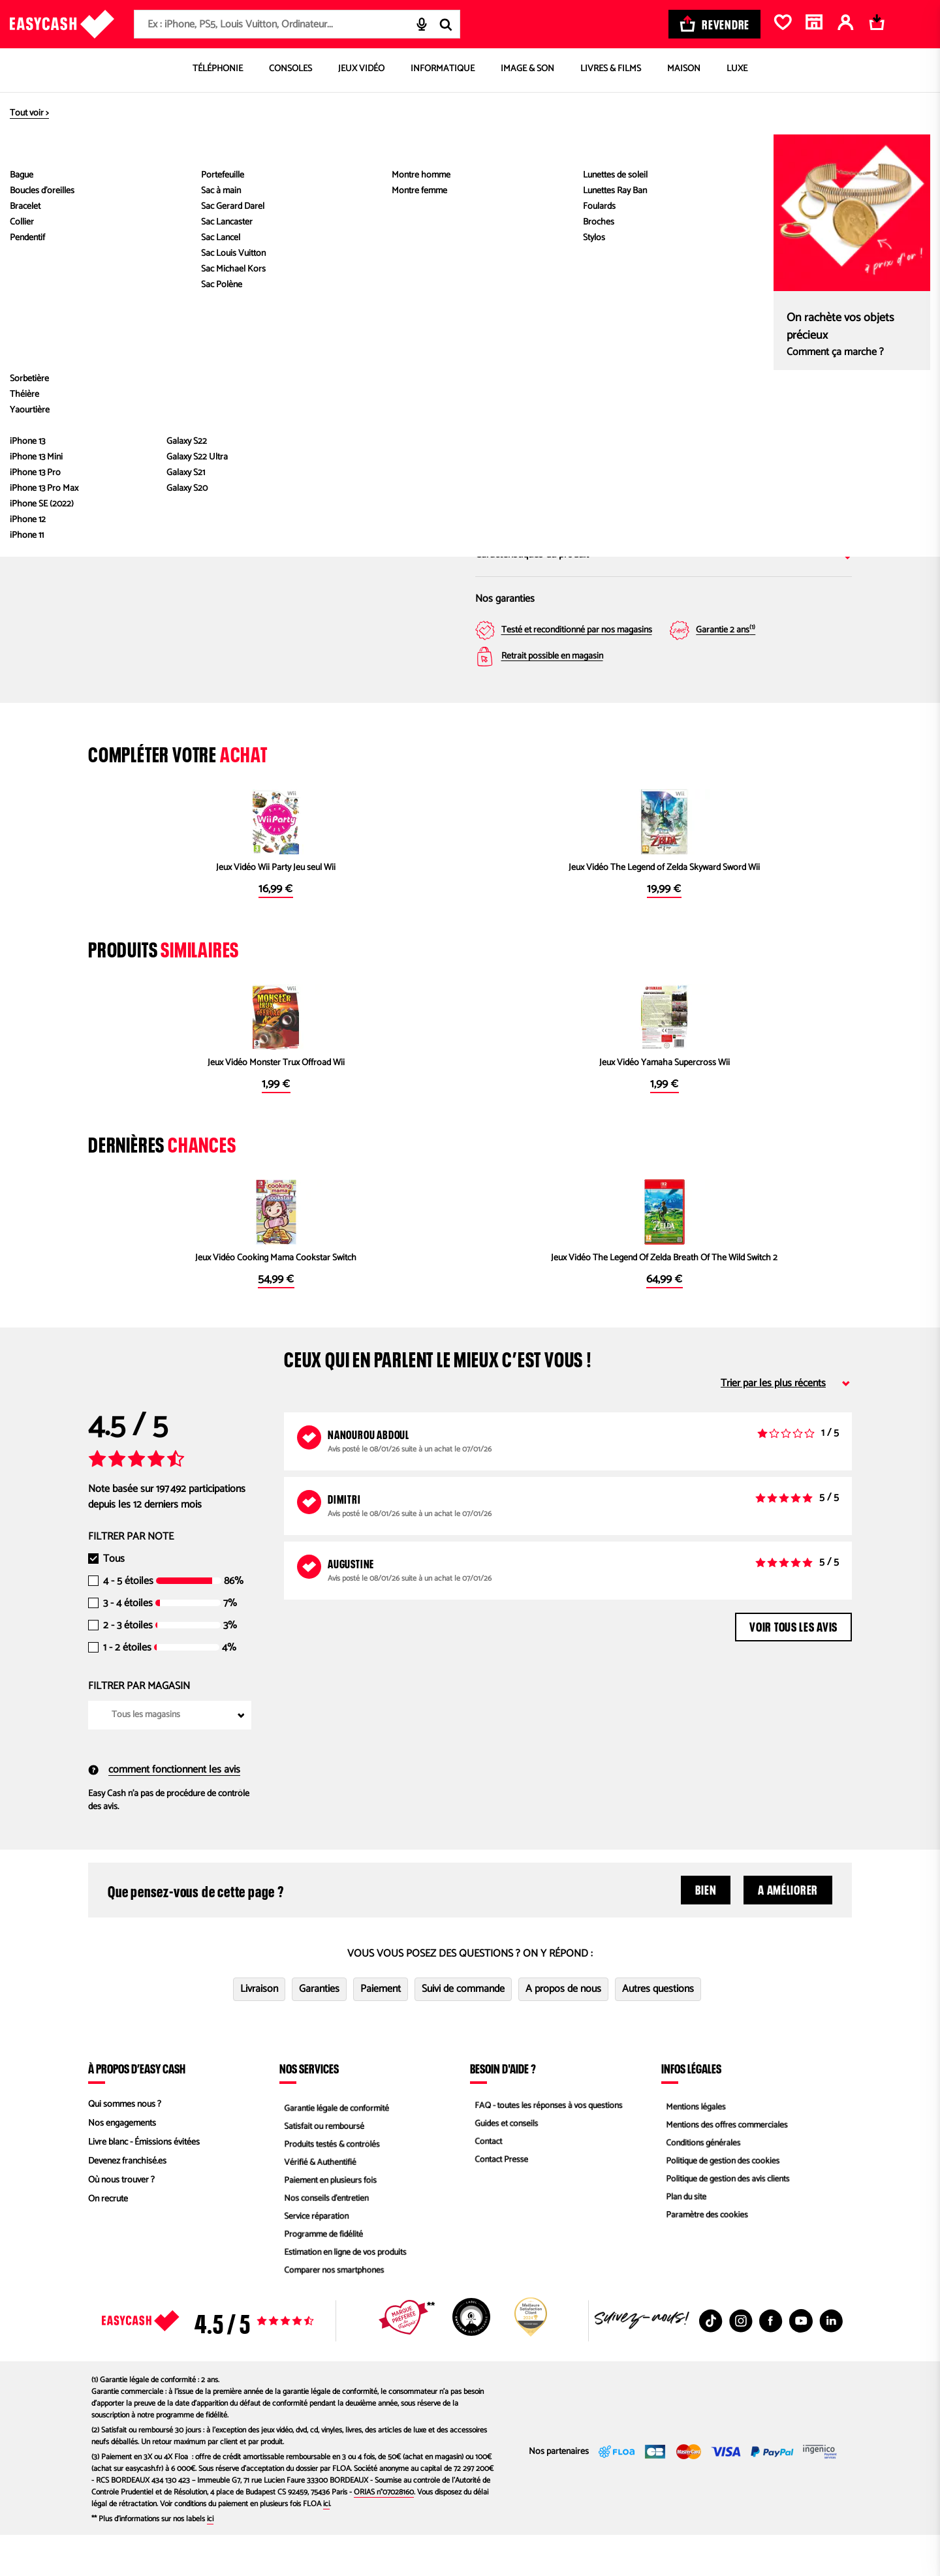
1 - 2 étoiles (127, 1689)
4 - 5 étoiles (128, 1622)
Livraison (259, 2030)
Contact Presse (498, 2202)
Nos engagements (122, 2164)
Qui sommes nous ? (124, 2145)
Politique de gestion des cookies (721, 2202)
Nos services (309, 2109)
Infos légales (691, 2109)
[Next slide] (434, 281)
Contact (484, 2183)
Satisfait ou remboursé (321, 2164)
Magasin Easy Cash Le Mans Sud (773, 379)
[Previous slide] (119, 281)
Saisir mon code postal (598, 458)
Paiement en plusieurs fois (328, 2221)
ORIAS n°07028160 (384, 2533)
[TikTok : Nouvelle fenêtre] (711, 2362)
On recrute (108, 2240)
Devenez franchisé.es (127, 2202)
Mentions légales (692, 2145)
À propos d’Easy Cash (136, 2109)
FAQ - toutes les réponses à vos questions (547, 2145)
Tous (114, 1600)
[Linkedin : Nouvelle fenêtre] (831, 2362)
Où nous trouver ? (121, 2221)
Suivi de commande (463, 2030)
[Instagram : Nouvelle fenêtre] (741, 2362)
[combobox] (297, 24)
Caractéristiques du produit (664, 554)
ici (326, 2545)
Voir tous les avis (793, 1666)
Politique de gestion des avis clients (726, 2221)
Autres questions (658, 2030)
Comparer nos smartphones (331, 2315)
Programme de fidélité (320, 2278)
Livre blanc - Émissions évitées (144, 2183)
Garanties (319, 2030)
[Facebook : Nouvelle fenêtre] (771, 2362)
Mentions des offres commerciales (725, 2164)
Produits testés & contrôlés (329, 2183)
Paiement (380, 2030)
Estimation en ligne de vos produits (343, 2296)
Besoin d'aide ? (503, 2109)
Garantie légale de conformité (334, 2145)
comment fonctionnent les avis (164, 1811)
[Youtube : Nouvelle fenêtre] (801, 2362)
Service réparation (313, 2259)
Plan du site (682, 2240)
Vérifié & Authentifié (317, 2202)
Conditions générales (700, 2183)
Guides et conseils (503, 2164)
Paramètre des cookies (704, 2259)
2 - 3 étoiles (128, 1667)
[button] (120, 428)
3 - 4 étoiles (128, 1645)
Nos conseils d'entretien (323, 2240)
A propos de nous (563, 2030)
